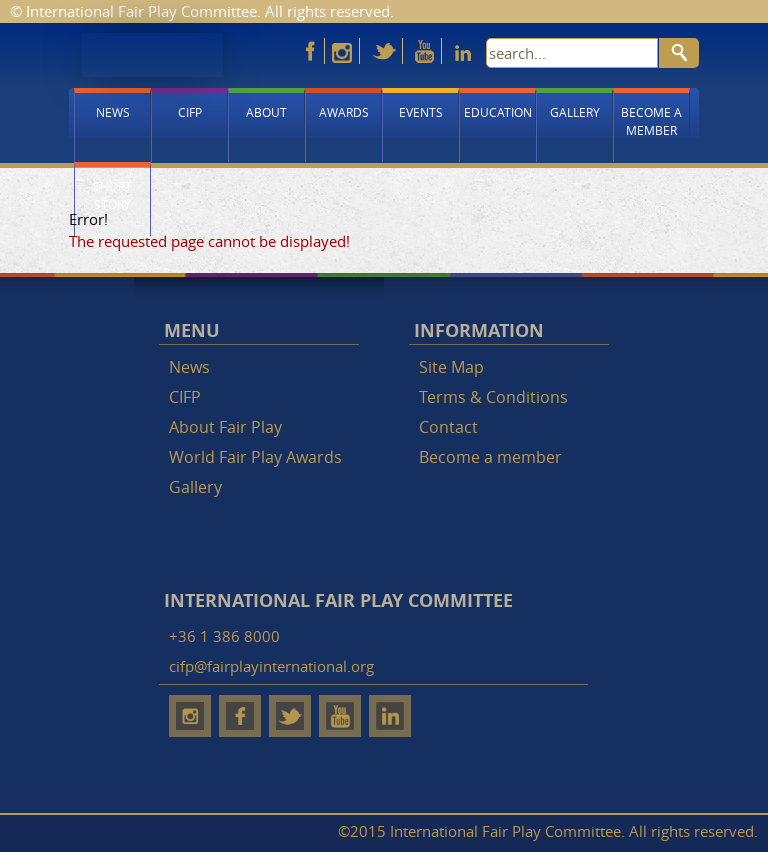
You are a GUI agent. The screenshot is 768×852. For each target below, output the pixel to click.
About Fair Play (225, 427)
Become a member (651, 121)
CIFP (190, 112)
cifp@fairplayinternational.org (271, 666)
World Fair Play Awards (255, 457)
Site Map (451, 367)
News (113, 112)
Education (498, 112)
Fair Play (152, 55)
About (266, 112)
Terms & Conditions (493, 397)
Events (421, 112)
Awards (344, 112)
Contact (448, 427)
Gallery (575, 112)
